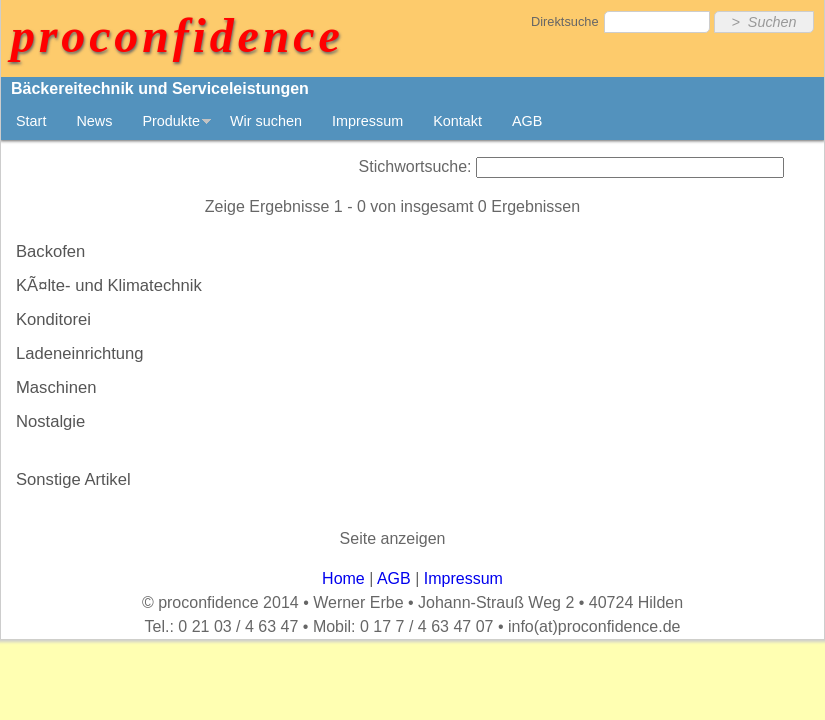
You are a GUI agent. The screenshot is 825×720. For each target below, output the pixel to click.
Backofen (50, 251)
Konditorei (53, 319)
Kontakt (457, 121)
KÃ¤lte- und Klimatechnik (109, 285)
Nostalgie (50, 421)
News (94, 121)
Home (343, 578)
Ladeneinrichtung (80, 353)
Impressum (367, 121)
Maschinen (56, 387)
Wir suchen (266, 121)
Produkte (171, 121)
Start (31, 121)
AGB (527, 121)
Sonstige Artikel (73, 479)
